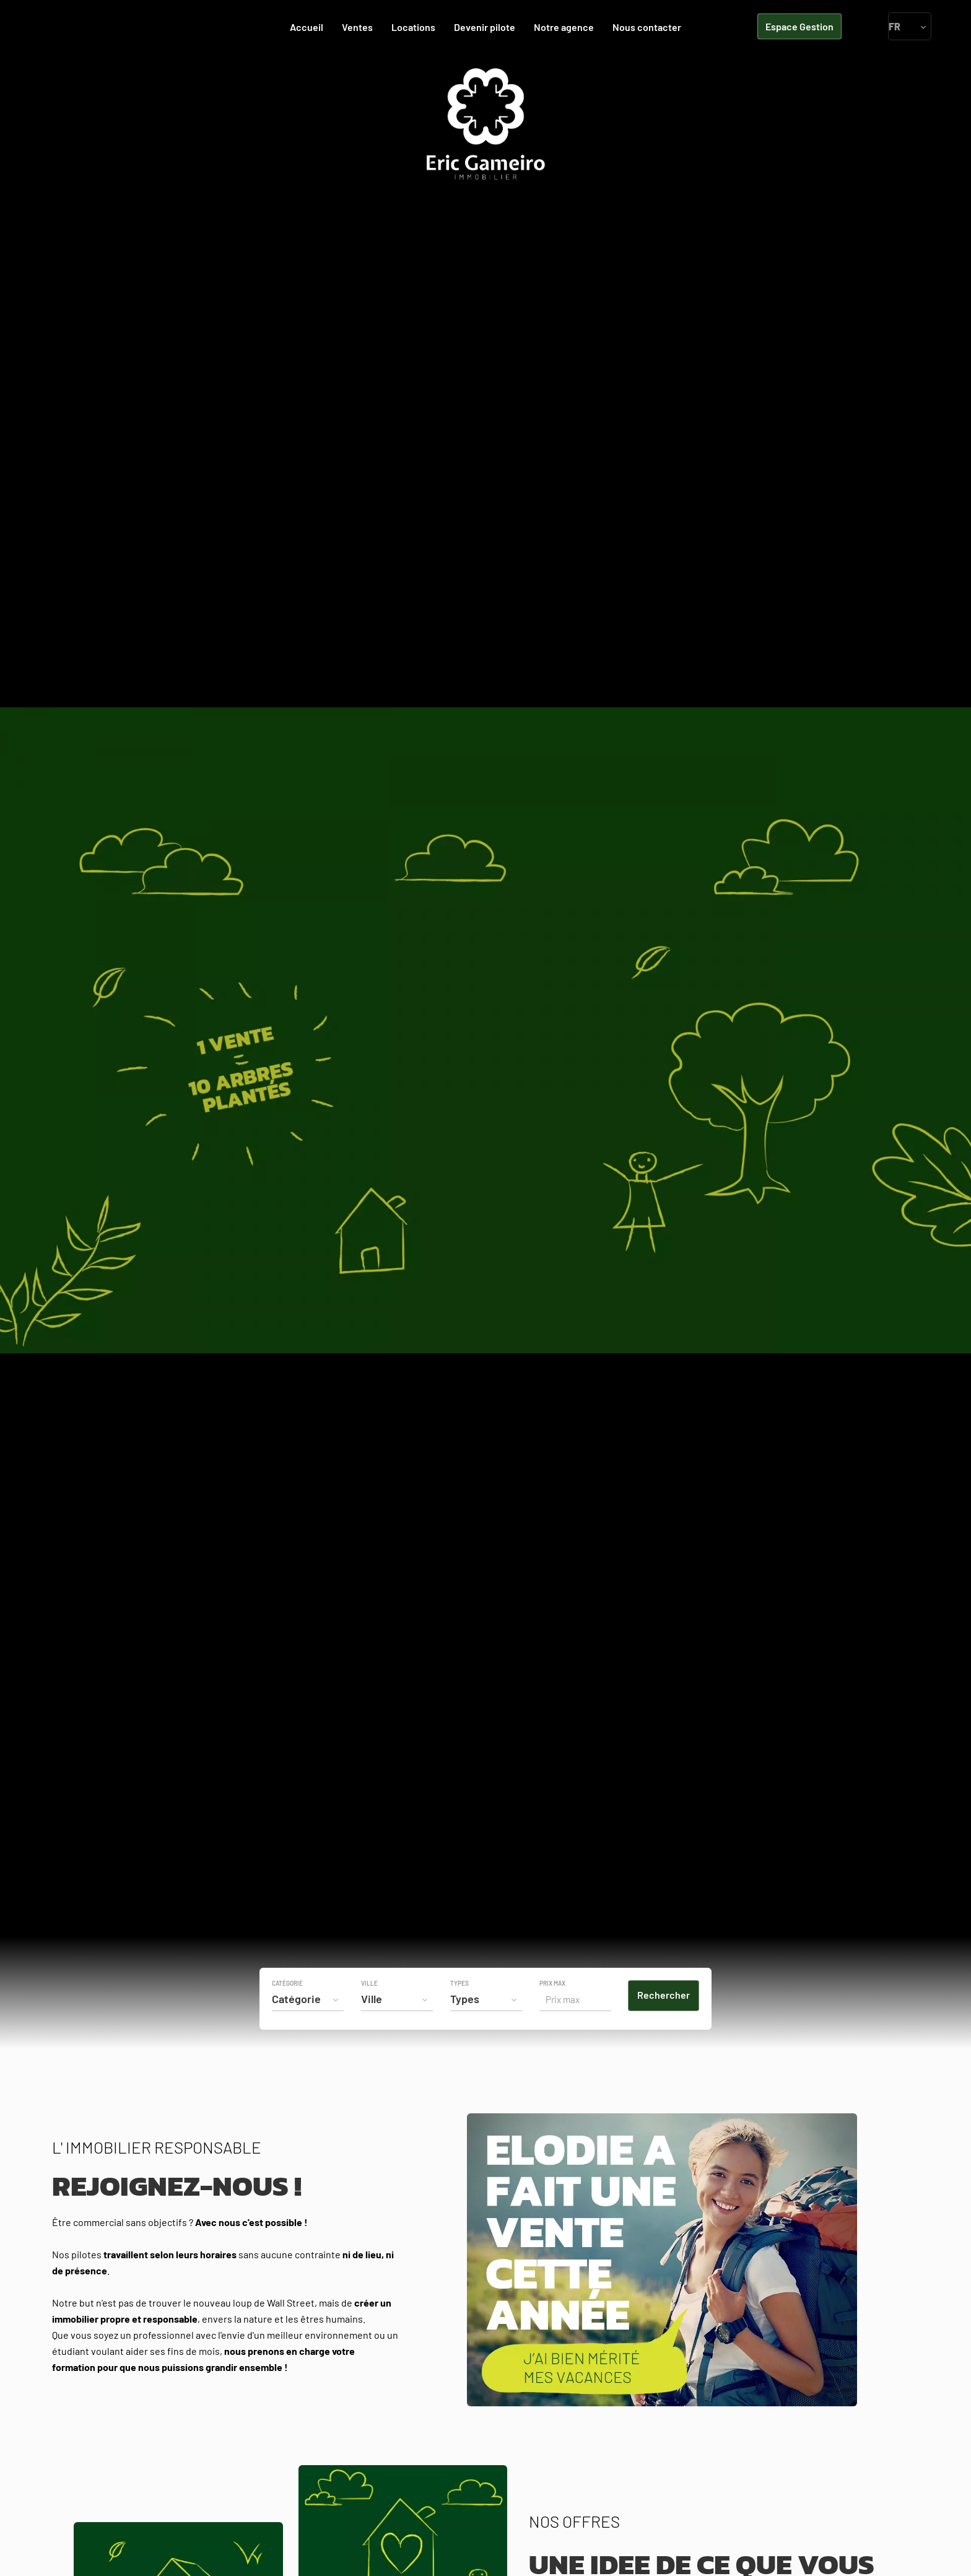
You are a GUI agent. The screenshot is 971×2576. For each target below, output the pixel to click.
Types (459, 1983)
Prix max (552, 1983)
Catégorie (287, 1983)
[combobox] (308, 1998)
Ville (369, 1983)
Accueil (485, 124)
